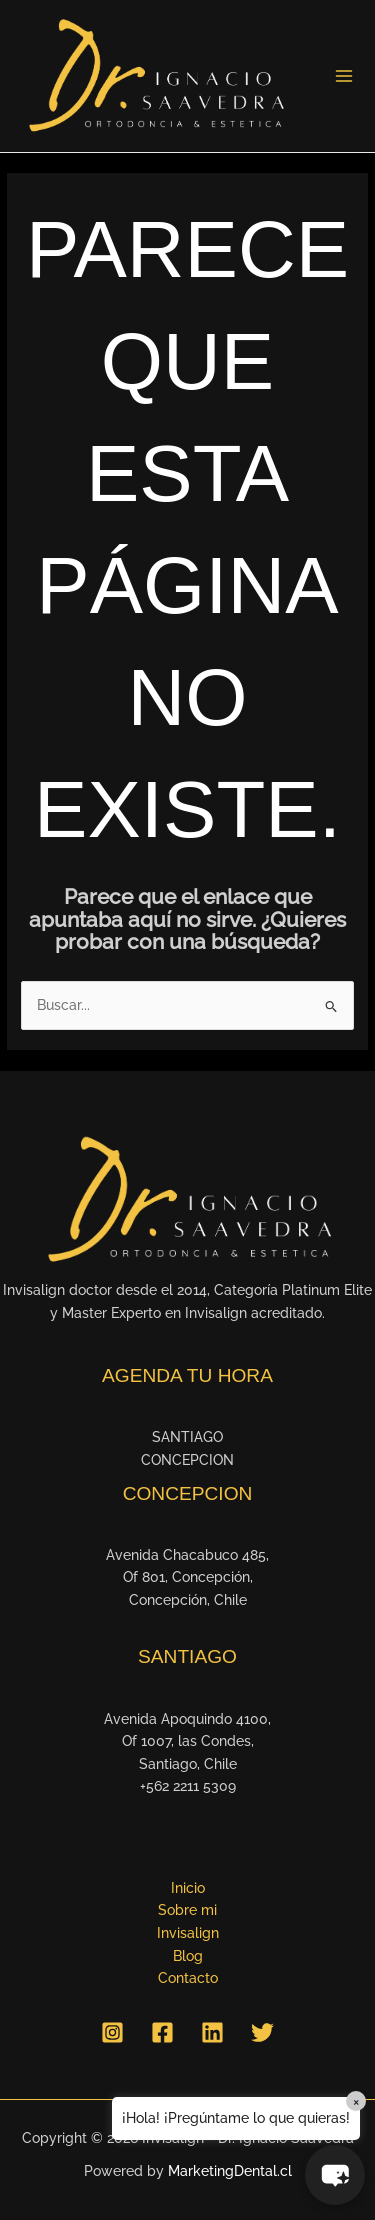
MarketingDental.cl (230, 2171)
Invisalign (188, 1933)
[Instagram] (112, 2032)
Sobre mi (187, 1910)
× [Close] (356, 2101)
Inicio (188, 1888)
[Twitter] (262, 2032)
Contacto (188, 1978)
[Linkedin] (212, 2032)
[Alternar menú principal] (344, 76)
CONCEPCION (187, 1460)
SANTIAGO (187, 1437)
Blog (188, 1956)
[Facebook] (162, 2032)
